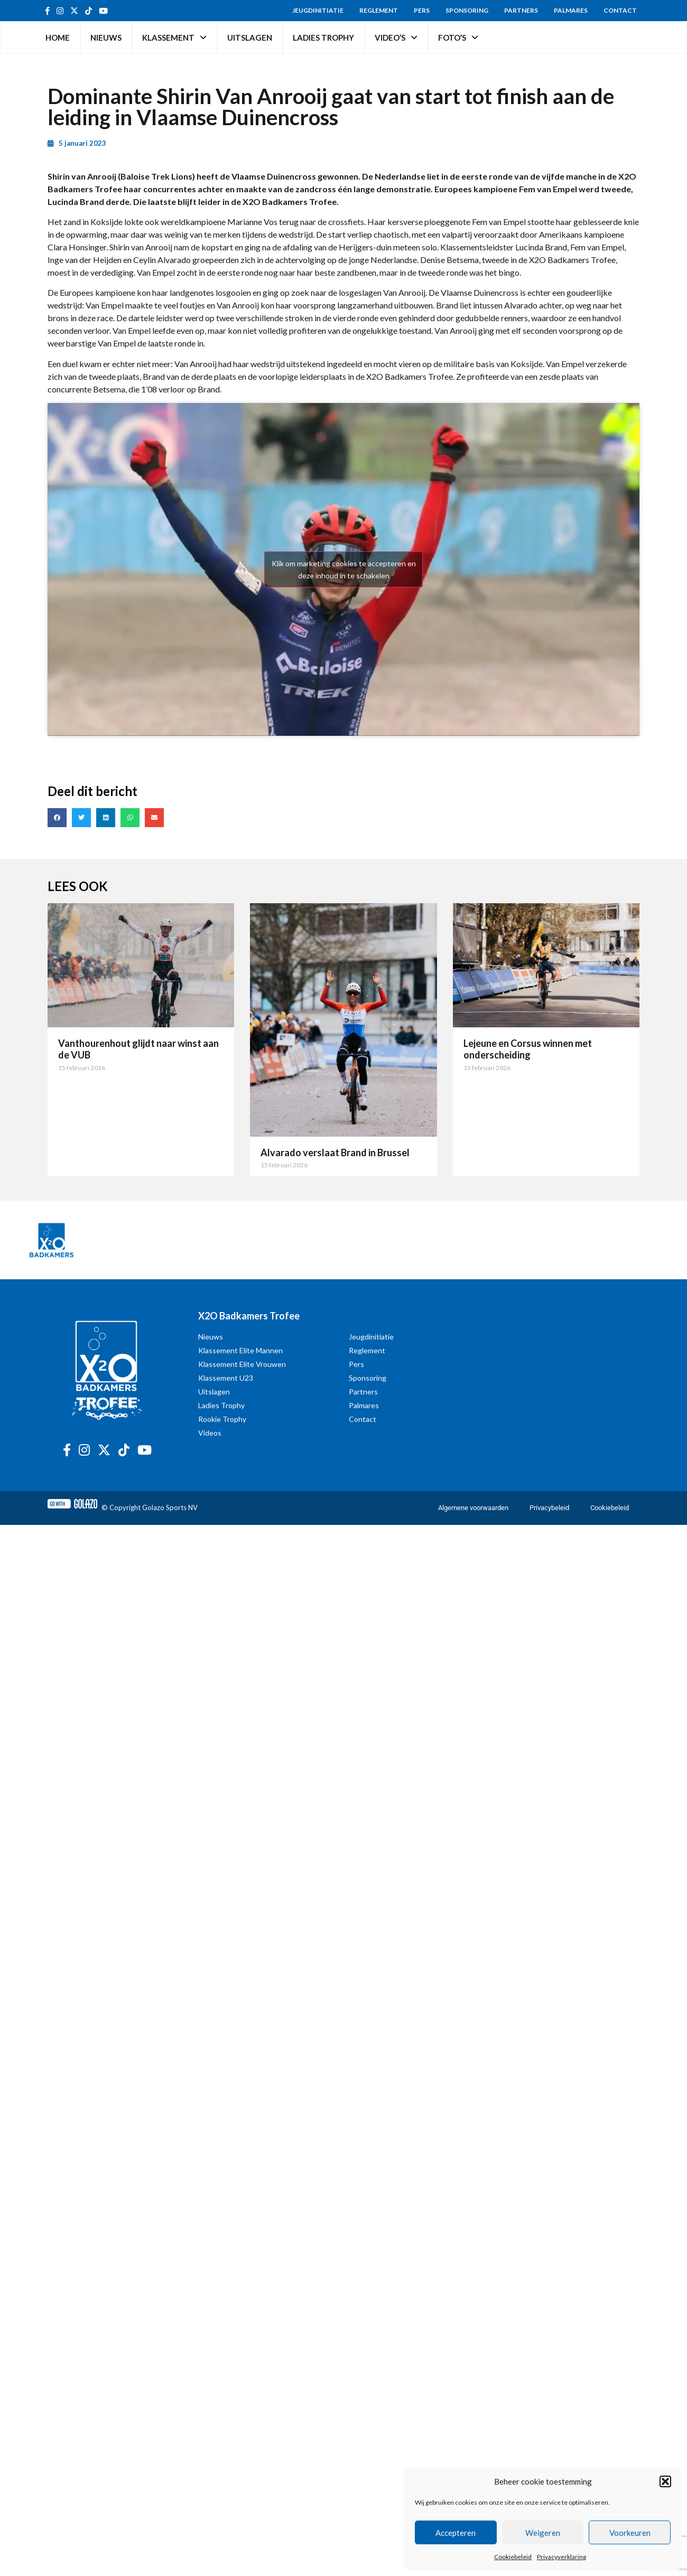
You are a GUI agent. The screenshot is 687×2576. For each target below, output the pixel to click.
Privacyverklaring (561, 2557)
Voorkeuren (630, 2532)
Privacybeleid (549, 1508)
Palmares (571, 10)
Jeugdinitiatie (318, 10)
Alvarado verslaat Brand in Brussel (335, 1152)
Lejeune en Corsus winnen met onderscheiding (527, 1049)
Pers (422, 10)
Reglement (378, 10)
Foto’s (458, 38)
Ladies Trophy (323, 37)
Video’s (396, 38)
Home (57, 37)
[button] (665, 2481)
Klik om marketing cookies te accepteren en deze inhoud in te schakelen (344, 569)
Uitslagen (249, 37)
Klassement (174, 38)
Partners (521, 10)
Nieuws (106, 37)
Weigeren (542, 2532)
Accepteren (455, 2532)
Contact (620, 10)
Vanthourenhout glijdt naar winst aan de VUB (138, 1049)
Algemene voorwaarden (473, 1508)
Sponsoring (466, 10)
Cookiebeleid (513, 2557)
